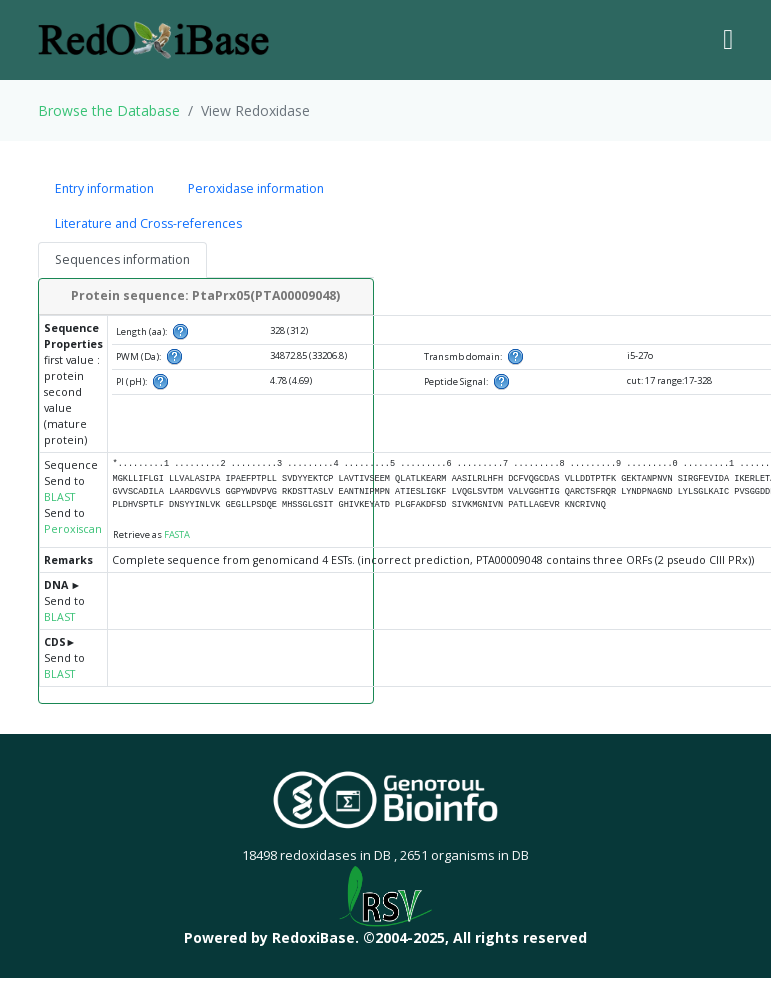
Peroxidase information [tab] (256, 188)
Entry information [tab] (104, 188)
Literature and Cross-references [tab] (148, 223)
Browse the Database (109, 110)
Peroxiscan (73, 529)
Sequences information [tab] (122, 259)
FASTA (177, 534)
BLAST (59, 497)
